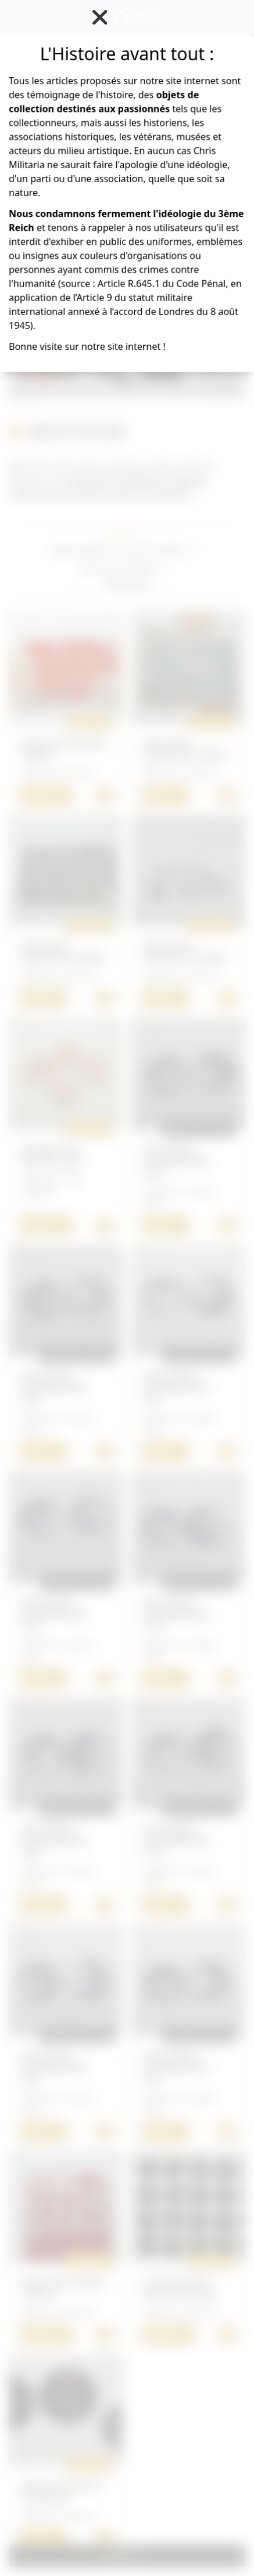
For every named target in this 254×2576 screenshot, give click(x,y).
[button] (159, 550)
